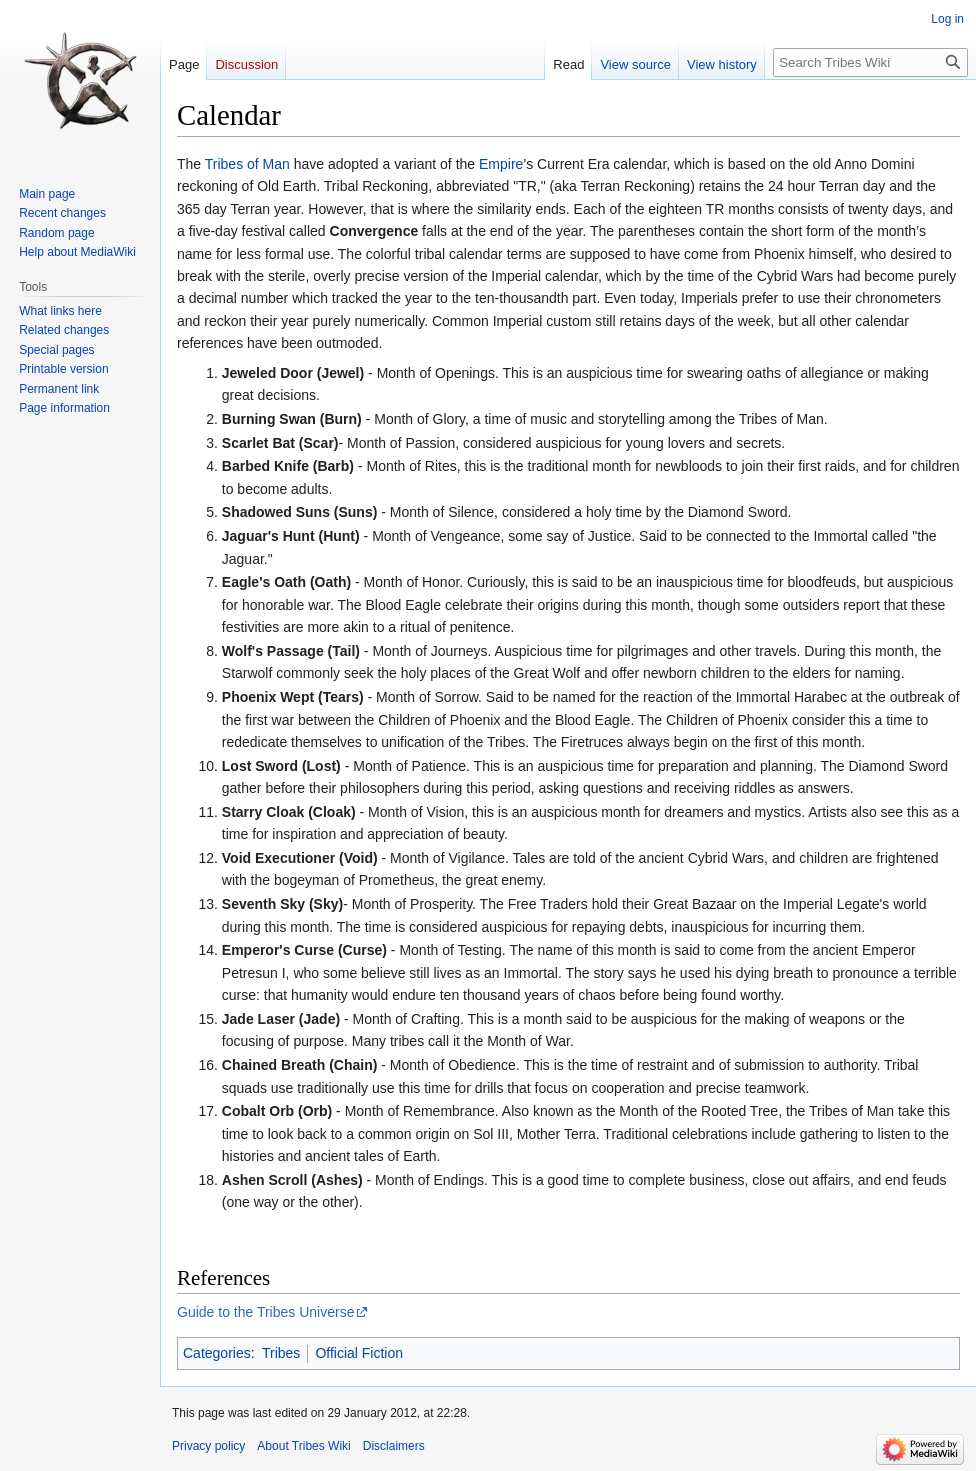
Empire (501, 164)
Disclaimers (394, 1446)
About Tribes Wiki (303, 1446)
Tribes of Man (247, 164)
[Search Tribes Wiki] (870, 62)
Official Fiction (359, 1353)
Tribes (281, 1353)
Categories (217, 1353)
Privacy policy (208, 1446)
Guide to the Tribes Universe (265, 1312)
